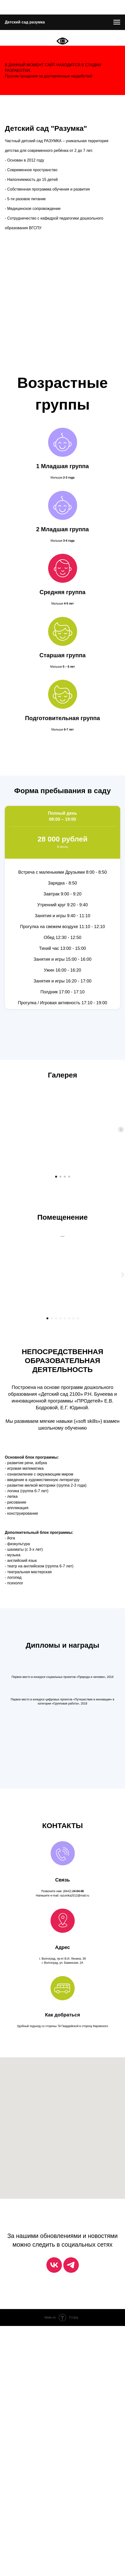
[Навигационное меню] (116, 22)
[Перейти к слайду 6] (69, 1318)
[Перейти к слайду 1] (56, 1177)
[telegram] (71, 2265)
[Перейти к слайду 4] (69, 1177)
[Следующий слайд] (121, 1129)
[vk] (54, 2265)
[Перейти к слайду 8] (78, 1318)
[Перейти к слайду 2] (60, 1177)
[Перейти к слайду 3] (65, 1177)
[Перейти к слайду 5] (65, 1318)
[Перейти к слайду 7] (73, 1318)
